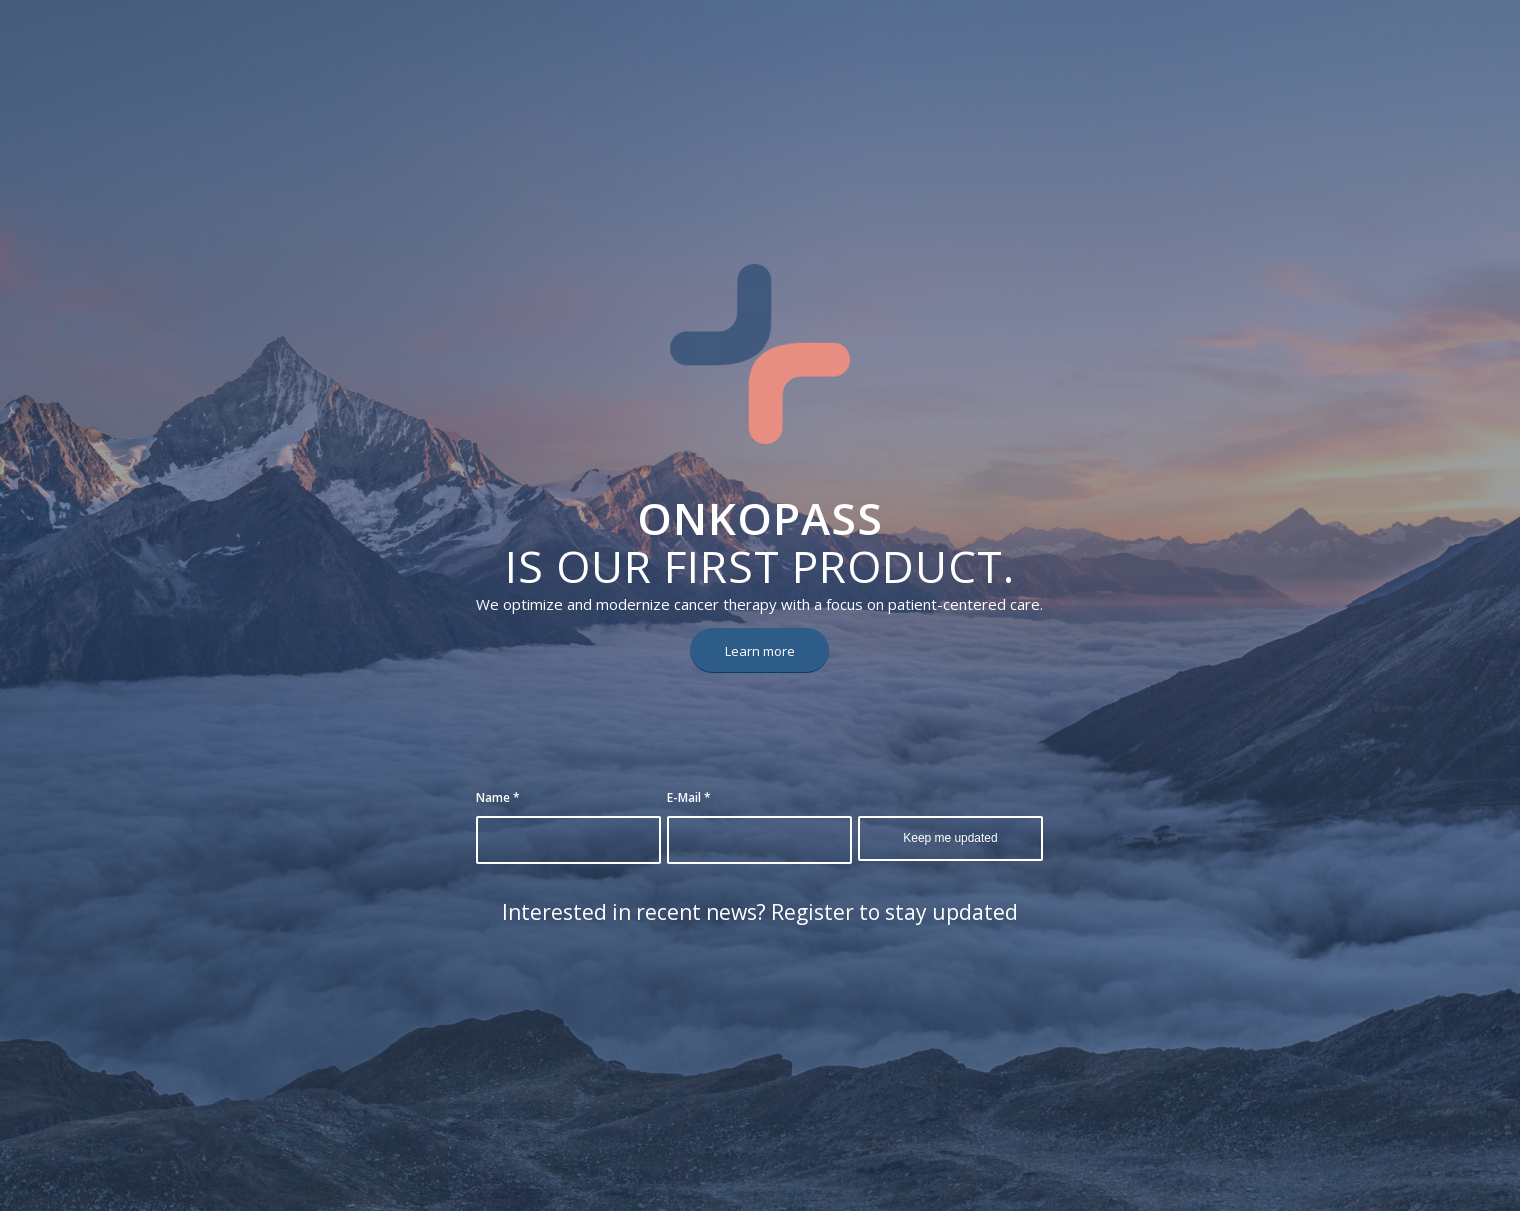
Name (498, 797)
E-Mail (689, 797)
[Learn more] (759, 651)
